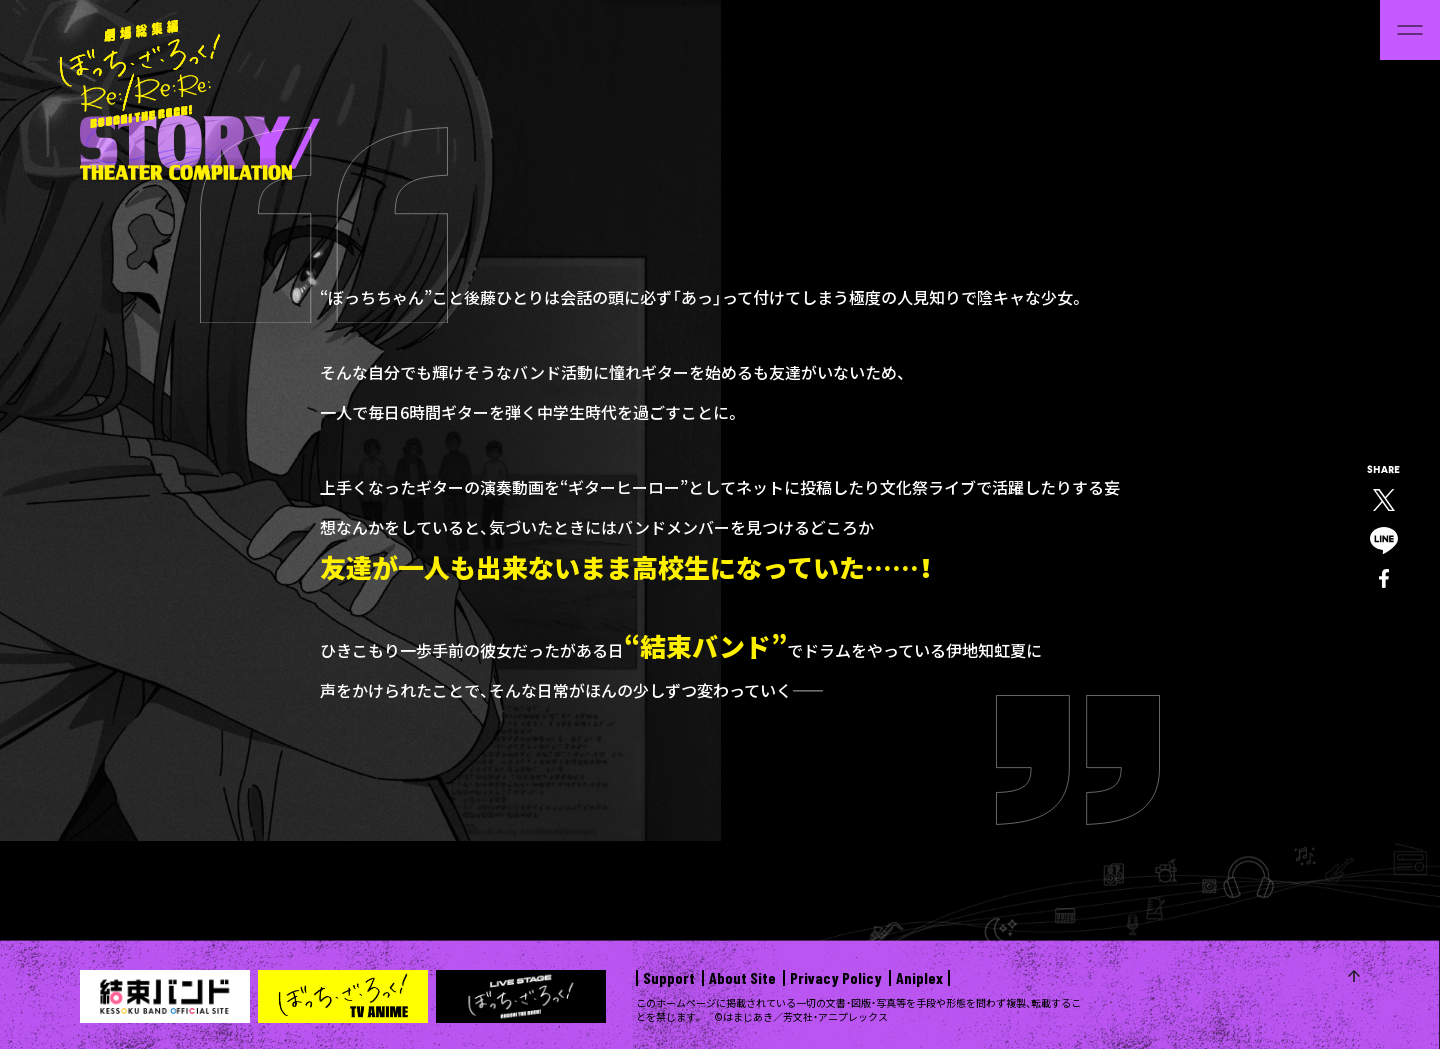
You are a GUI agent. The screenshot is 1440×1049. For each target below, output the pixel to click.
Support (669, 978)
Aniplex (919, 978)
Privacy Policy (836, 978)
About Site (742, 978)
